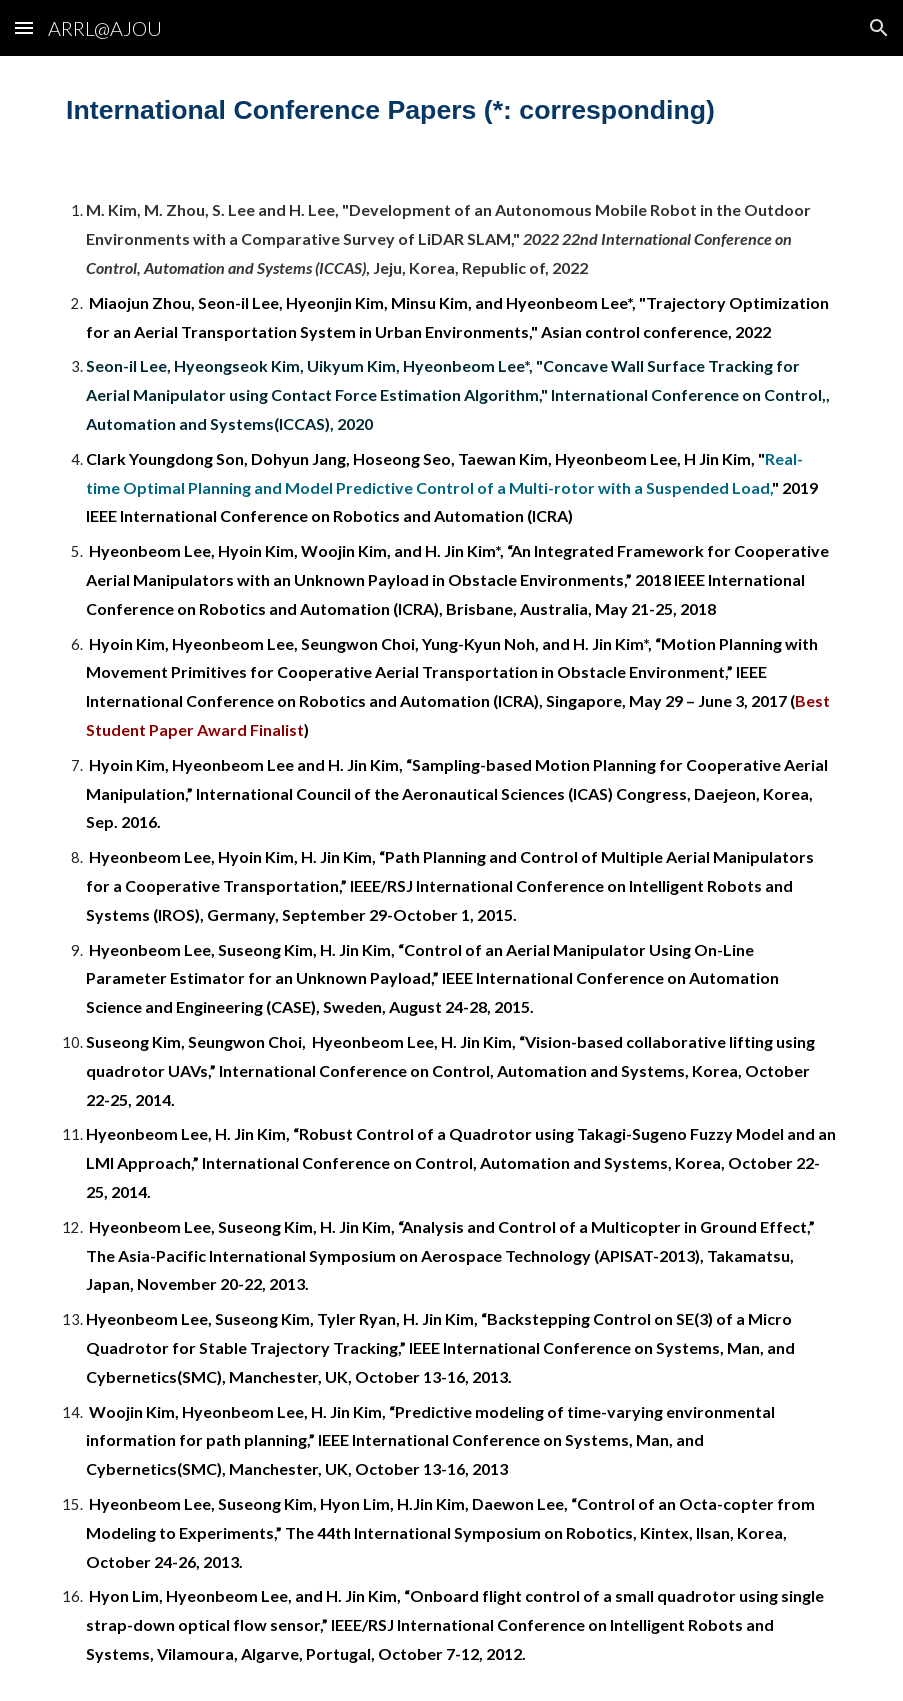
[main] (451, 110)
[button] (24, 27)
